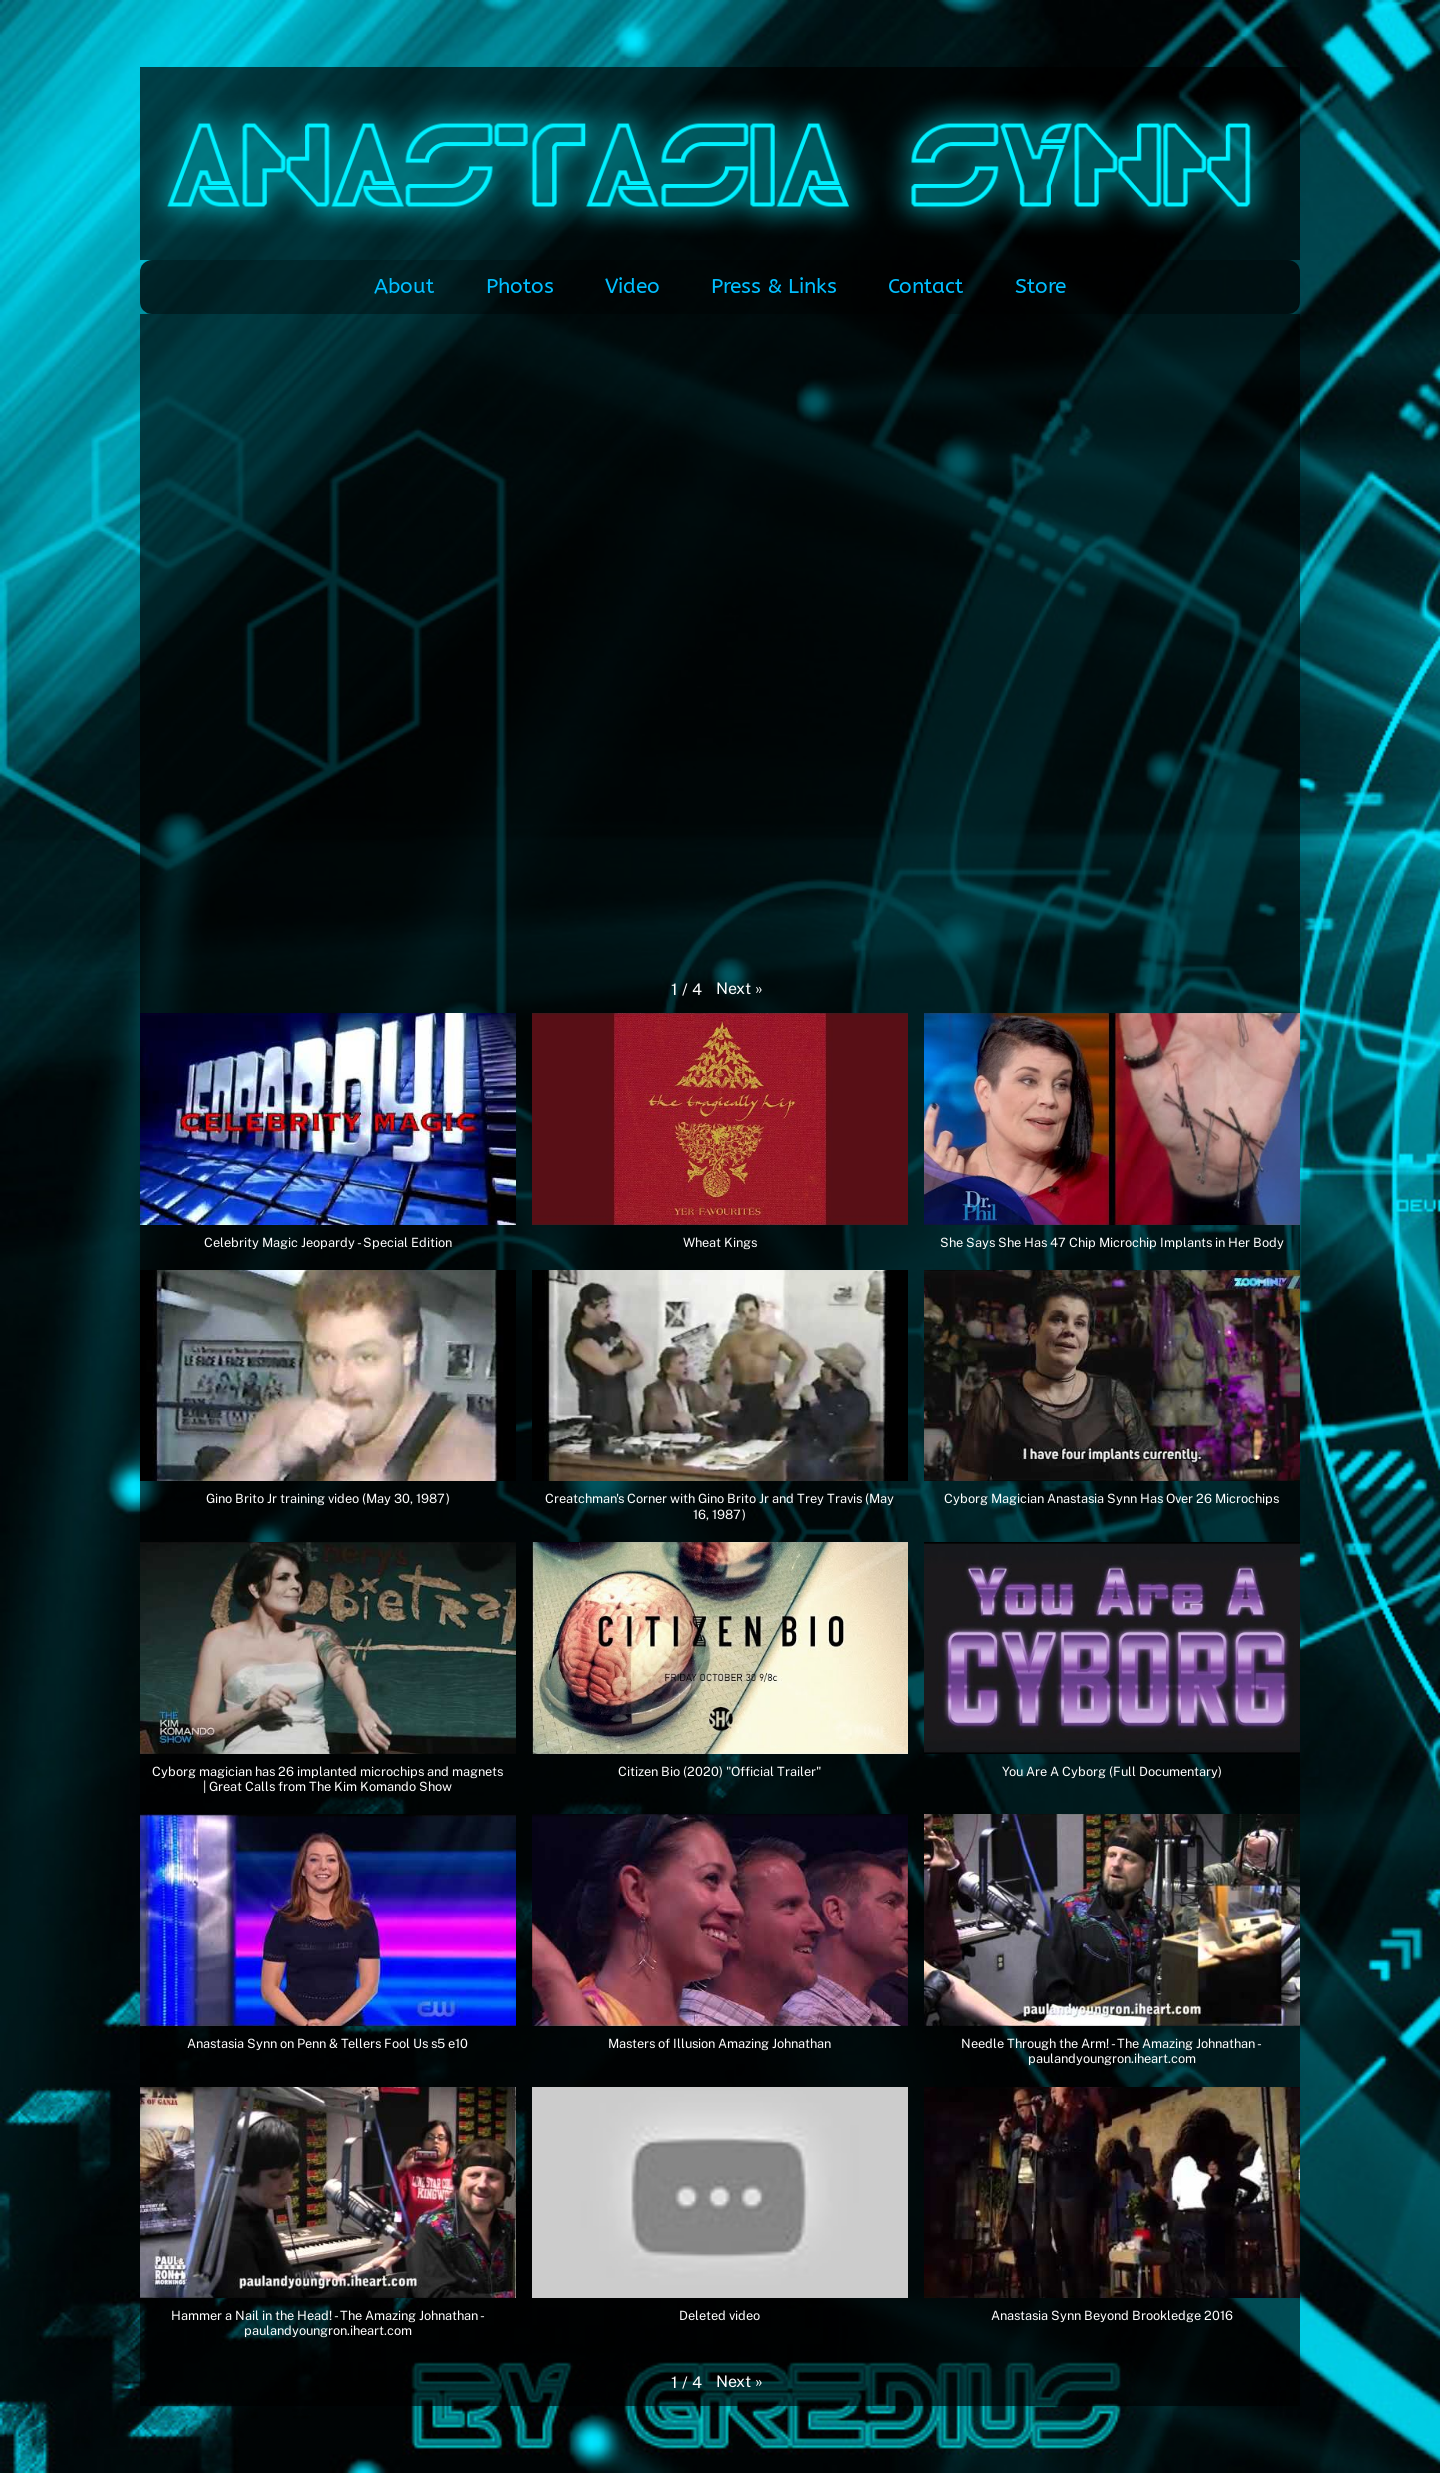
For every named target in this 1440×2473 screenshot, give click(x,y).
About (404, 286)
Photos (520, 286)
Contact (925, 286)
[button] (739, 989)
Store (1040, 286)
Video (632, 286)
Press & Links (774, 286)
